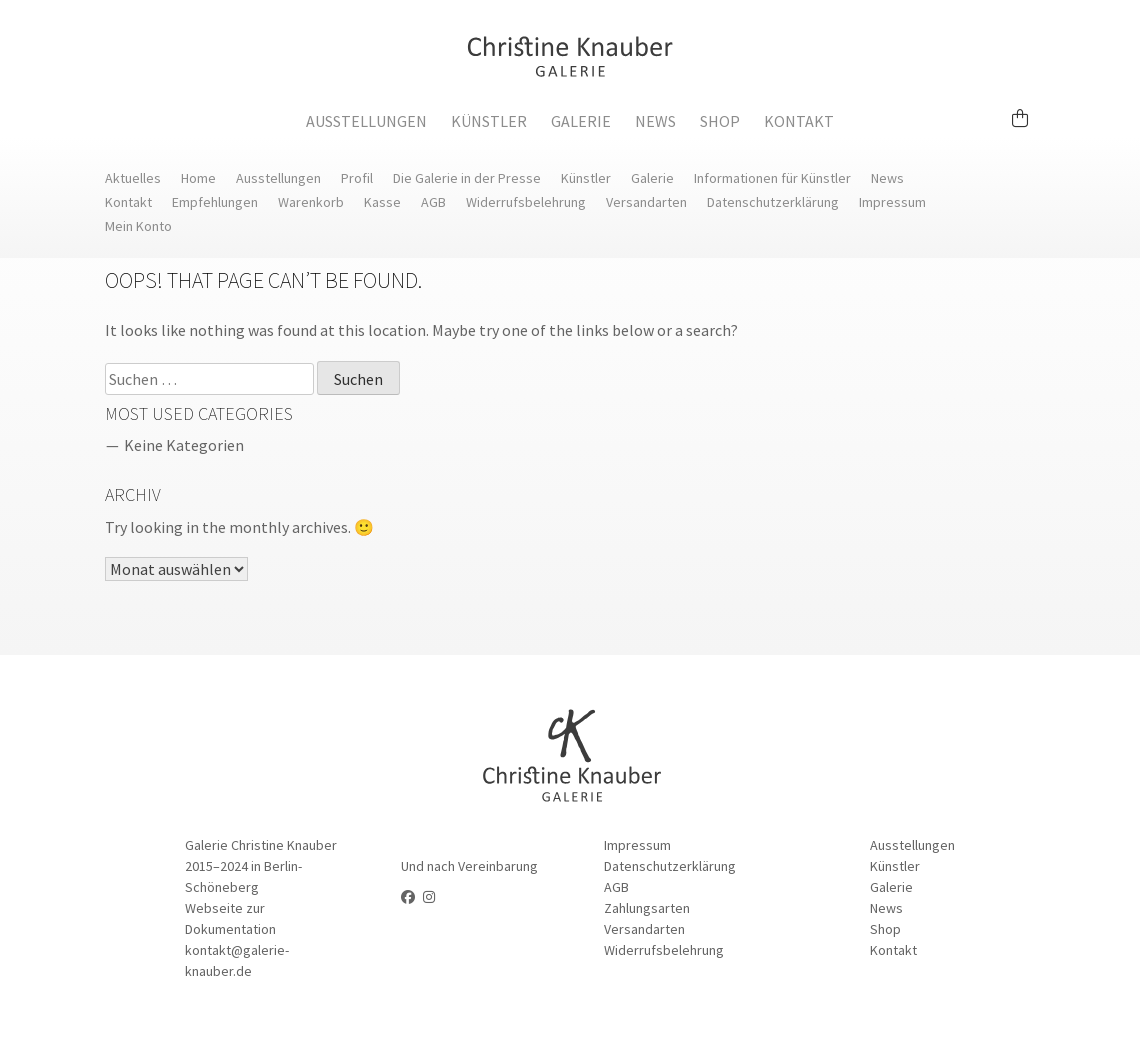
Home (198, 178)
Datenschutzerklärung (773, 202)
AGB (433, 202)
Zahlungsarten (647, 908)
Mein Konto (138, 226)
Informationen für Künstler (772, 178)
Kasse (382, 202)
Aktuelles (133, 178)
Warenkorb (311, 202)
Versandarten (646, 202)
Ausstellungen (366, 121)
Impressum (892, 202)
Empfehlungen (215, 202)
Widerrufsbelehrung (526, 202)
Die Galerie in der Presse (467, 178)
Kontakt (799, 121)
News (655, 121)
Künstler (489, 121)
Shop (720, 121)
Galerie (581, 121)
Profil (357, 178)
